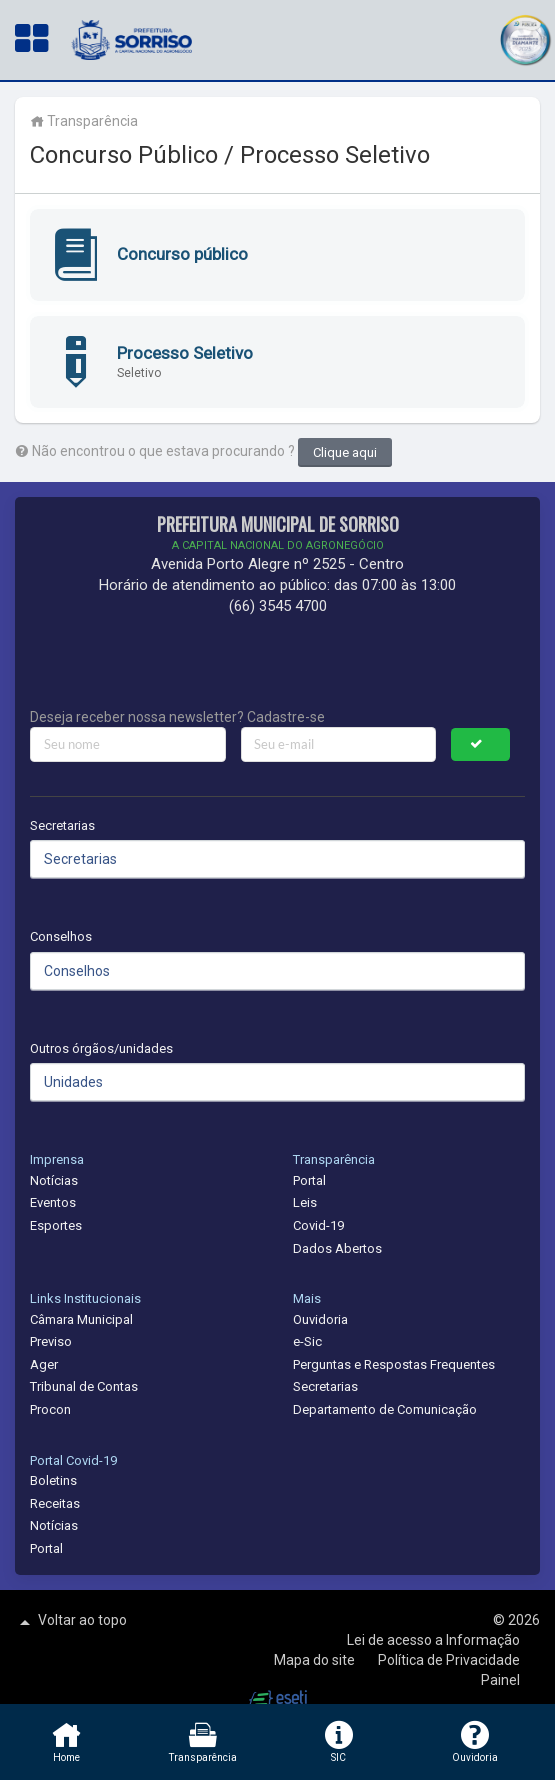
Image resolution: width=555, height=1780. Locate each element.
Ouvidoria (320, 1319)
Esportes (56, 1225)
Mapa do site (316, 1660)
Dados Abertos (337, 1248)
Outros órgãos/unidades (101, 1048)
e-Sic (307, 1341)
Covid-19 (318, 1225)
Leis (305, 1202)
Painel (500, 1680)
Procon (50, 1409)
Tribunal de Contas (84, 1386)
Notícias (54, 1180)
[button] (525, 37)
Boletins (53, 1480)
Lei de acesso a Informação (433, 1640)
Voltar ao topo (71, 1622)
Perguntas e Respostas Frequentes (394, 1364)
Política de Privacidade (449, 1660)
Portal (309, 1180)
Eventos (53, 1202)
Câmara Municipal (81, 1319)
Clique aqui (345, 452)
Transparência (84, 121)
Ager (44, 1364)
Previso (51, 1341)
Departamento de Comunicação (385, 1409)
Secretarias (62, 825)
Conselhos (61, 936)
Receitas (55, 1503)
